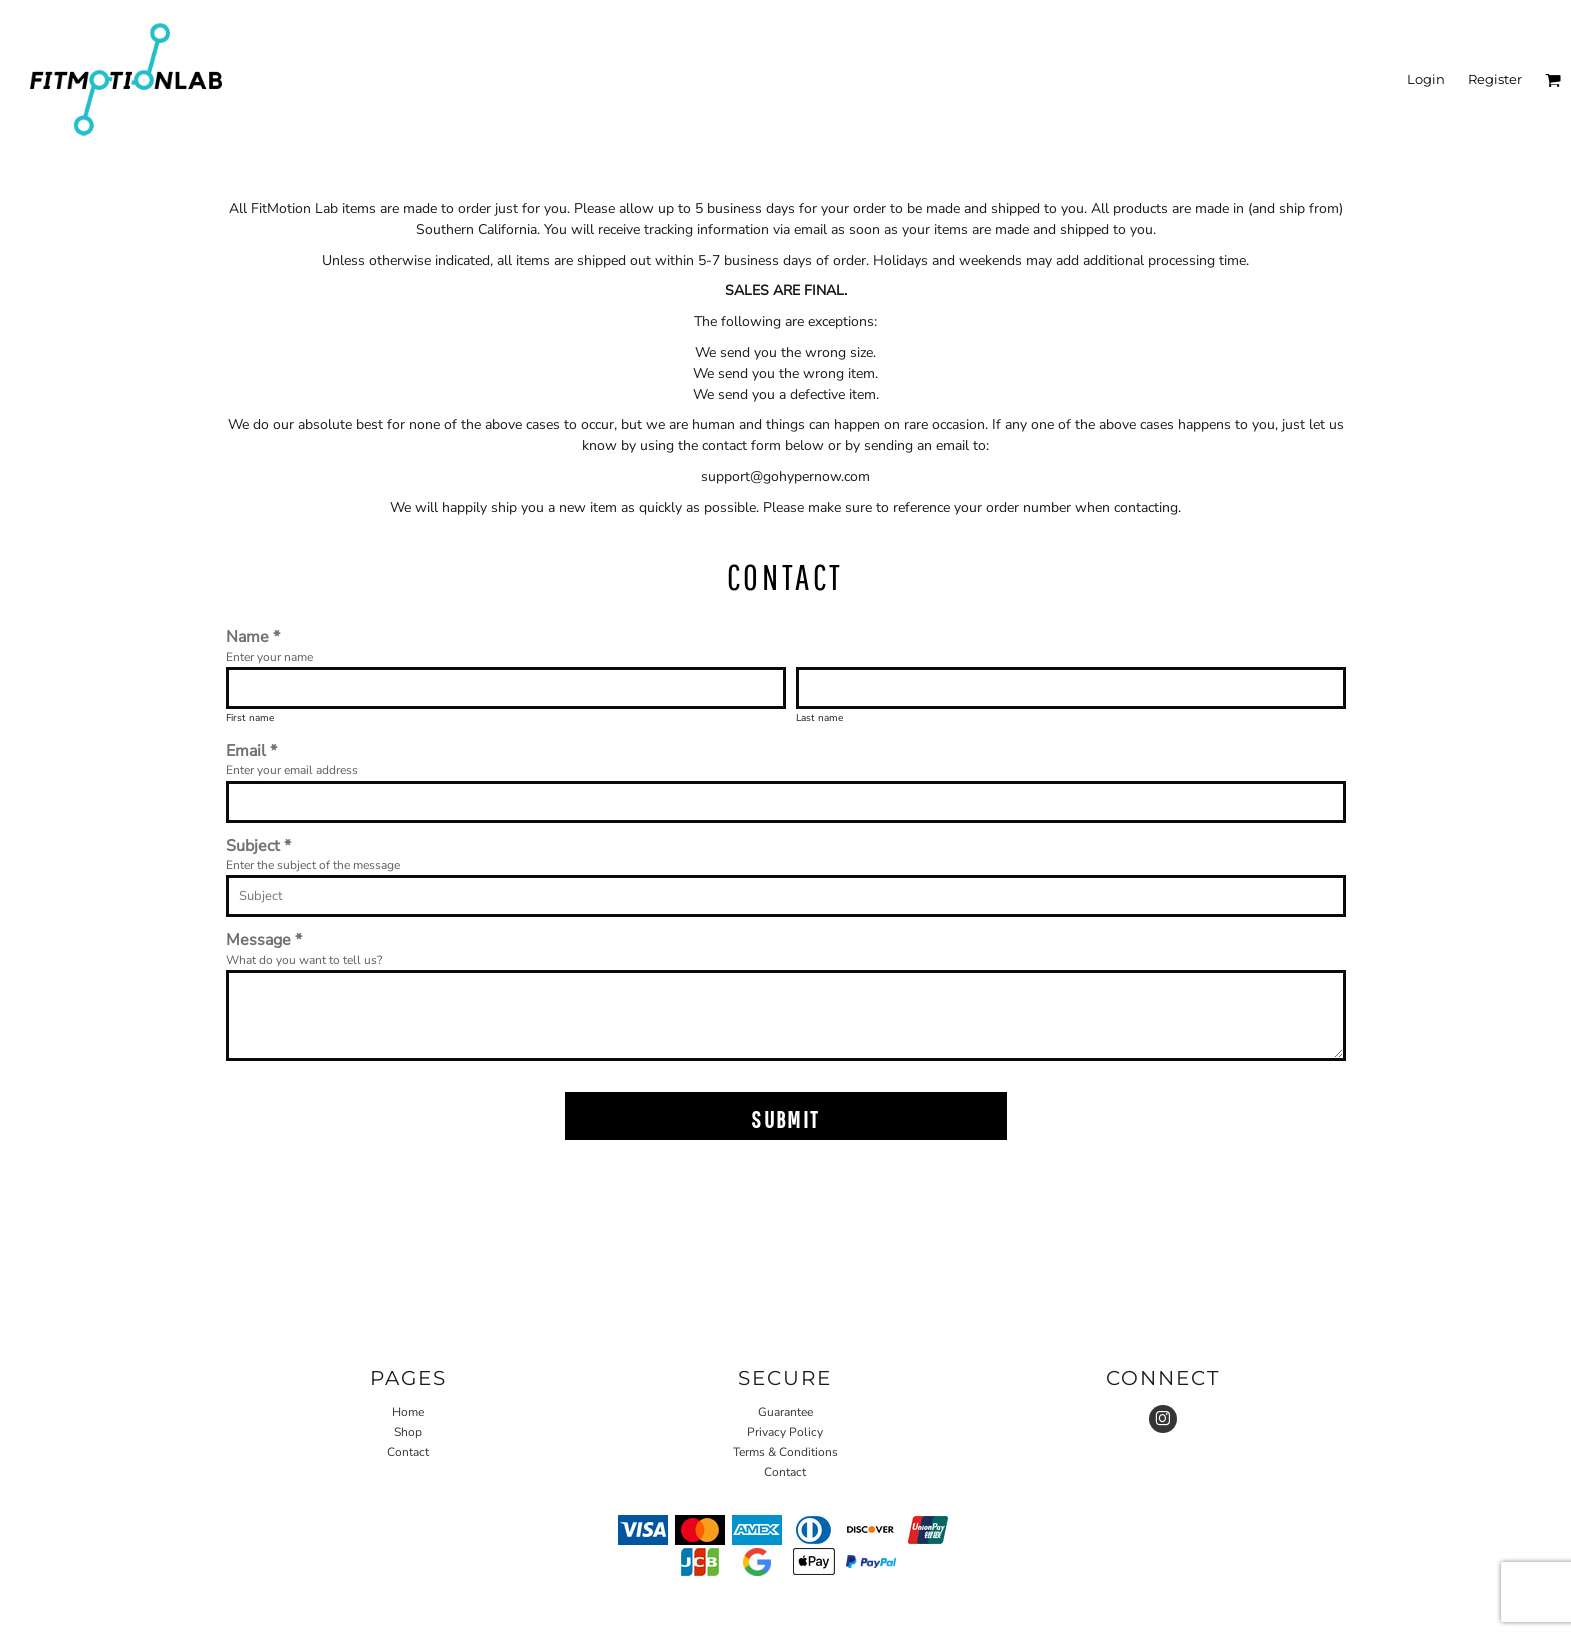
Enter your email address (292, 770)
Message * (264, 939)
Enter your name (269, 657)
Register (1495, 79)
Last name (819, 718)
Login (1426, 79)
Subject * (258, 845)
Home (408, 1412)
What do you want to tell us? (304, 960)
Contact (408, 1452)
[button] (1553, 80)
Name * (253, 636)
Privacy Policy (785, 1432)
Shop (408, 1432)
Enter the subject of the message (313, 865)
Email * (251, 750)
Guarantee (785, 1412)
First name (250, 718)
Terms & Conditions (785, 1452)
